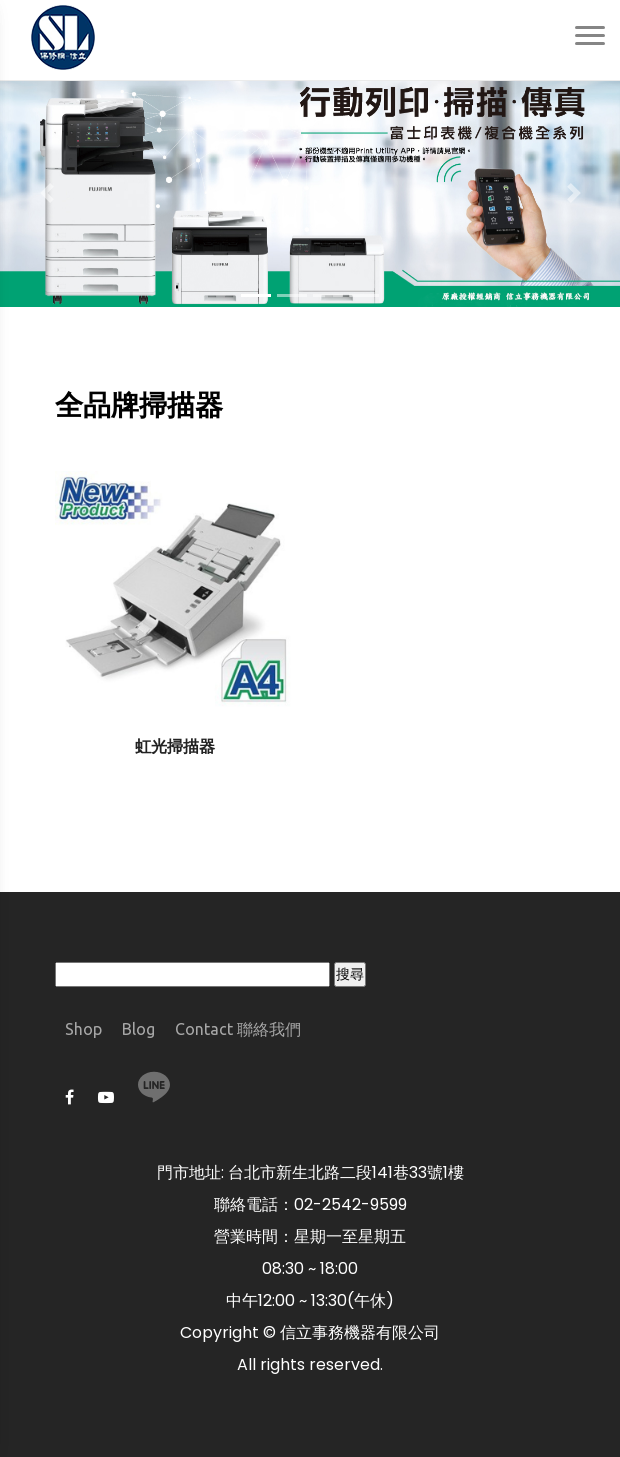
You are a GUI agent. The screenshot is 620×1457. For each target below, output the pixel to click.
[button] (46, 193)
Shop (83, 1029)
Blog (138, 1029)
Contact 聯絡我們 (238, 1029)
